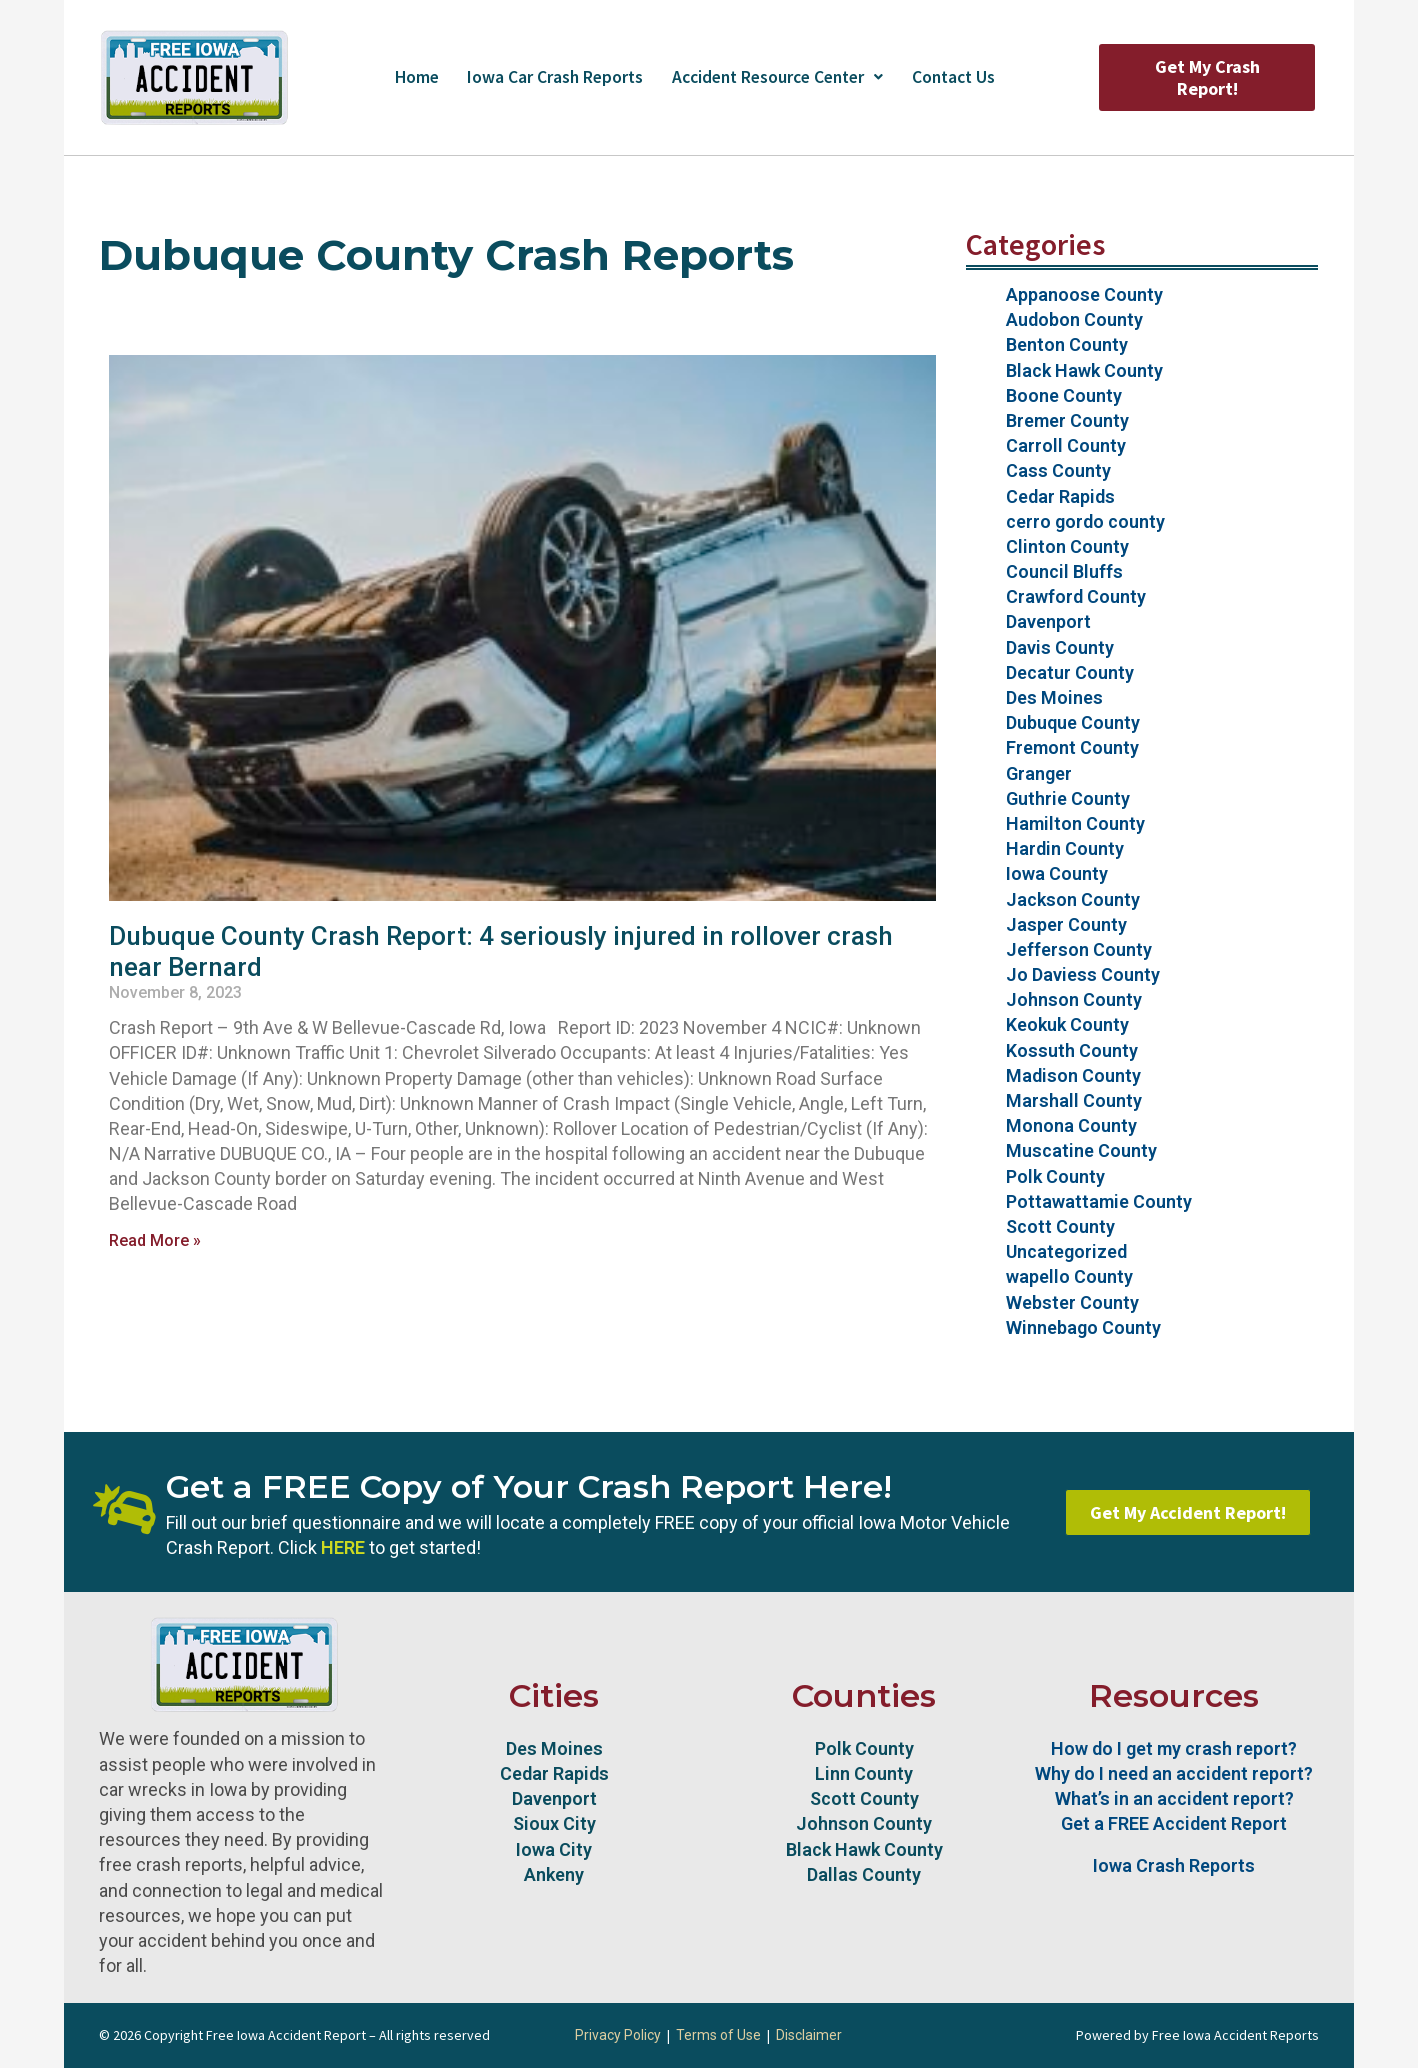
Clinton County (1067, 546)
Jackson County (1073, 899)
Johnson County (1074, 999)
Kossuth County (1072, 1050)
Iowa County (1057, 873)
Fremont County (1072, 747)
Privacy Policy (618, 2035)
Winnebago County (1083, 1327)
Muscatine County (1081, 1150)
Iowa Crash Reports (1174, 1865)
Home (405, 77)
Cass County (1058, 470)
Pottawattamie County (1099, 1201)
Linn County (864, 1773)
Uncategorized (1066, 1251)
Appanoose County (1084, 294)
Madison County (1073, 1075)
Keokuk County (1067, 1024)
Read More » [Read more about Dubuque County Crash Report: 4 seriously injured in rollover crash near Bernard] (155, 1240)
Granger (1039, 773)
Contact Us (963, 77)
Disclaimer (809, 2035)
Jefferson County (1079, 949)
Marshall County (1074, 1100)
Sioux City (554, 1823)
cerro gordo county (1085, 521)
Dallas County (864, 1874)
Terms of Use (718, 2035)
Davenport (1048, 621)
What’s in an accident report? (1174, 1798)
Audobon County (1074, 319)
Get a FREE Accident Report (1174, 1823)
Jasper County (1066, 924)
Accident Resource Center (778, 77)
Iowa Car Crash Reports (547, 77)
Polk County (1055, 1176)
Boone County (1064, 395)
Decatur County (1070, 672)
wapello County (1069, 1276)
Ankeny (554, 1874)
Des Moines (1054, 697)
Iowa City (554, 1849)
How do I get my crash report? (1174, 1748)
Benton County (1067, 344)
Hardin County (1065, 848)
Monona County (1071, 1125)
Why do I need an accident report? (1174, 1773)
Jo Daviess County (1083, 974)
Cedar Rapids (1060, 496)
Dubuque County (1073, 722)
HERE (343, 1547)
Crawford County (1076, 596)
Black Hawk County (1084, 370)
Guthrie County (1068, 798)
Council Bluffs (1064, 571)
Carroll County (1066, 445)
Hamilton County (1075, 823)
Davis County (1060, 647)
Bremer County (1067, 420)
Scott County (1060, 1226)
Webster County (1072, 1302)
